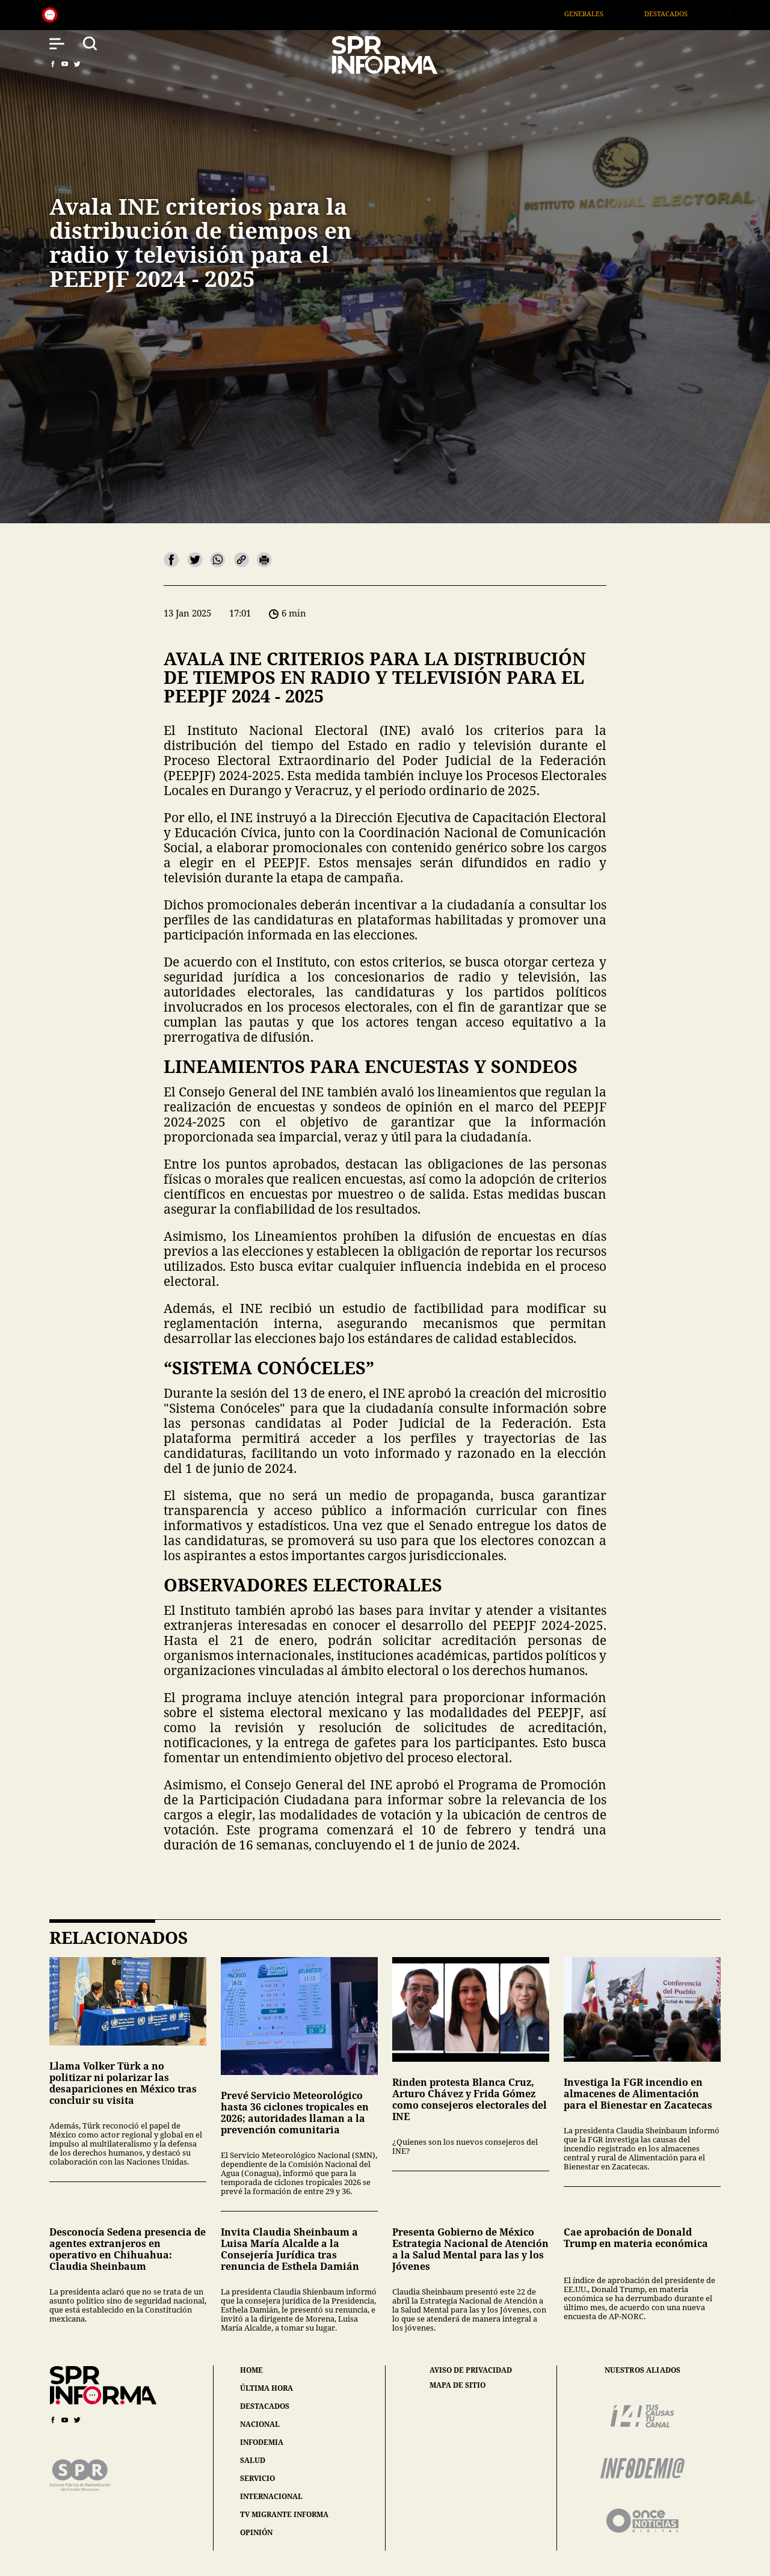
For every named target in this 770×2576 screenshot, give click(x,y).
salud (252, 2460)
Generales (599, 13)
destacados (264, 2406)
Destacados (681, 13)
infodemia (261, 2442)
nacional (260, 2424)
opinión (256, 2532)
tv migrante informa (284, 2514)
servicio (257, 2478)
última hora (266, 2388)
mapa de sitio (457, 2385)
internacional (271, 2496)
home (251, 2370)
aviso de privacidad (471, 2370)
